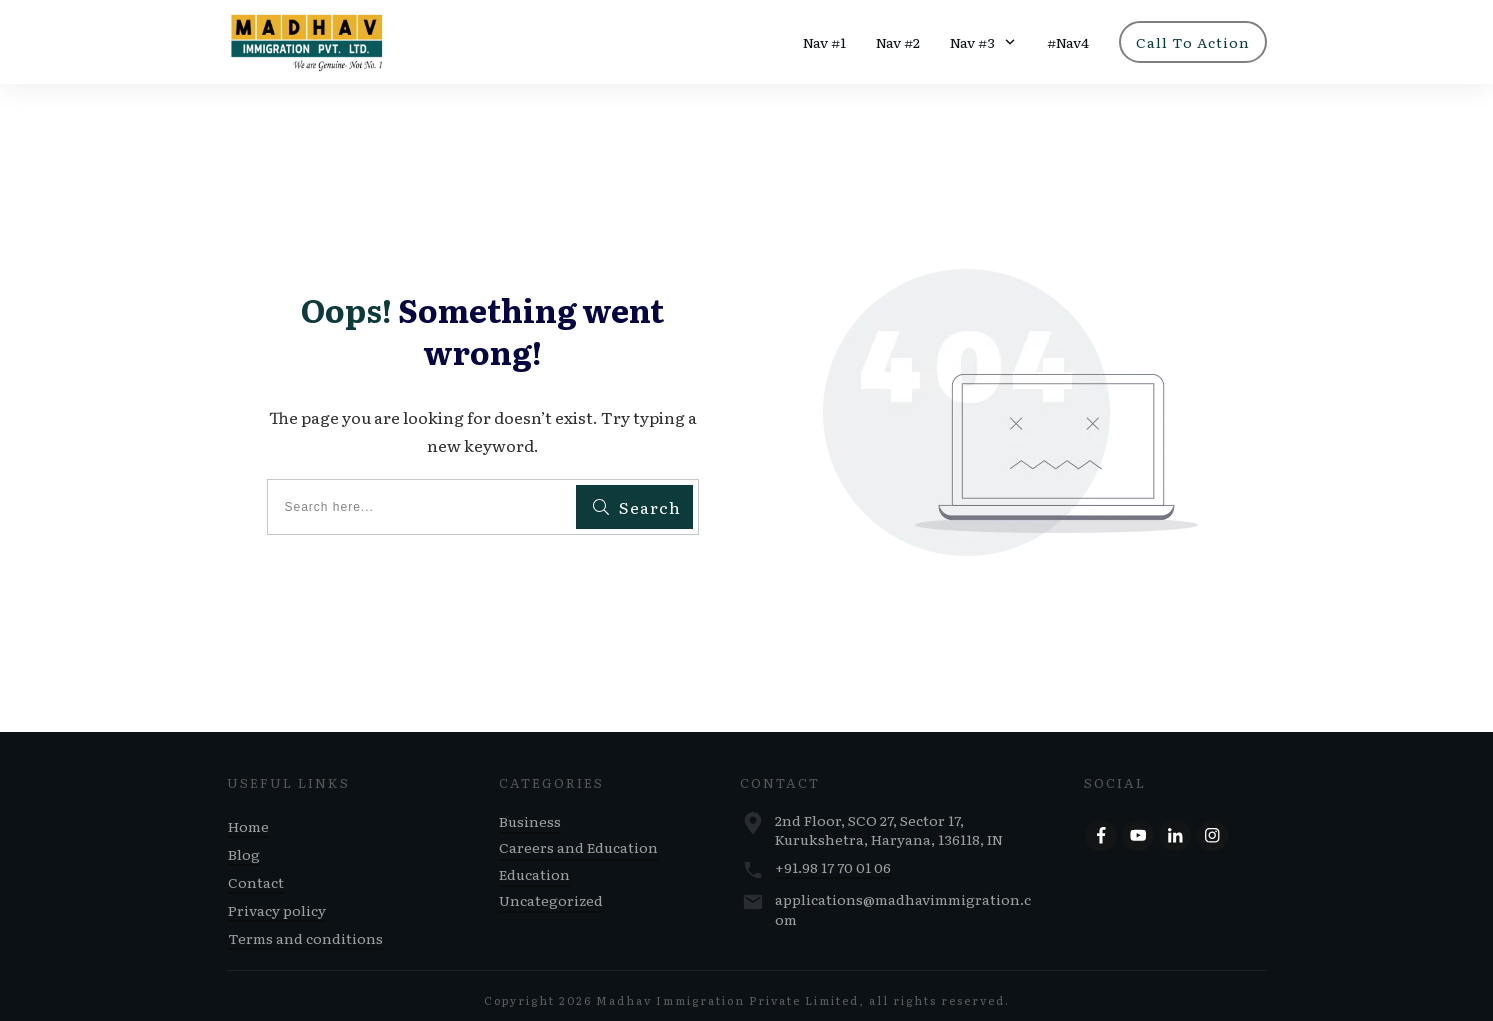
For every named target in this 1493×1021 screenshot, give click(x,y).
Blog (244, 846)
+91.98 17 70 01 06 (833, 859)
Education (534, 866)
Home (248, 818)
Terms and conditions (305, 930)
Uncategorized (551, 892)
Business (530, 813)
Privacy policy (277, 902)
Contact (256, 874)
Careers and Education (578, 839)
